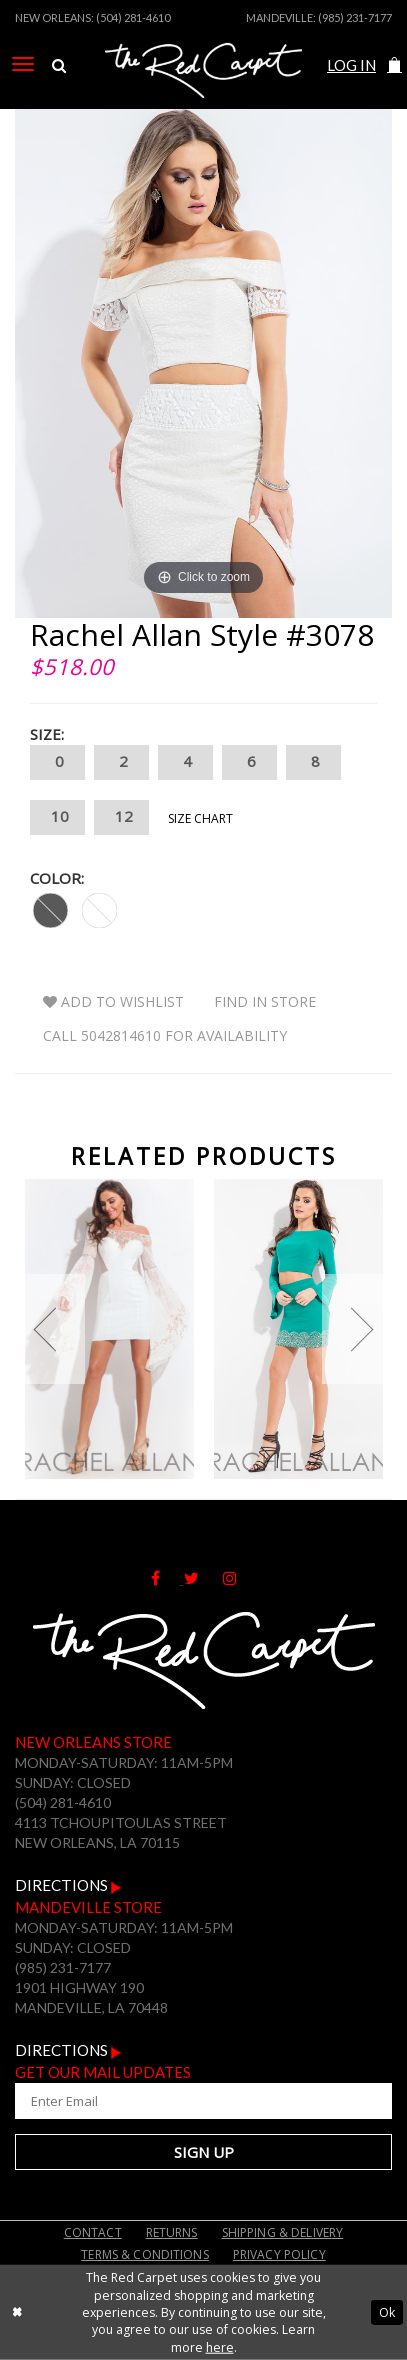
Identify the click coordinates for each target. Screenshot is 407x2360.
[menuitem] (23, 64)
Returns (172, 2232)
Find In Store (265, 1001)
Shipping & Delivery (283, 2232)
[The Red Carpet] (203, 93)
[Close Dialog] (17, 2312)
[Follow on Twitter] (203, 1578)
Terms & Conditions (145, 2254)
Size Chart (200, 818)
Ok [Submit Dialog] (387, 2312)
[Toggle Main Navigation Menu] (23, 64)
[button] (394, 65)
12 (121, 817)
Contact (93, 2232)
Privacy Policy (279, 2254)
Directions (68, 1885)
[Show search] (59, 66)
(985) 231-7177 (355, 17)
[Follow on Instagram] (240, 1578)
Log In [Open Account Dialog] (351, 65)
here (220, 2347)
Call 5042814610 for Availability (165, 1035)
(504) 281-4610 (133, 17)
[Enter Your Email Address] (203, 2101)
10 (57, 817)
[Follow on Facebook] (167, 1578)
